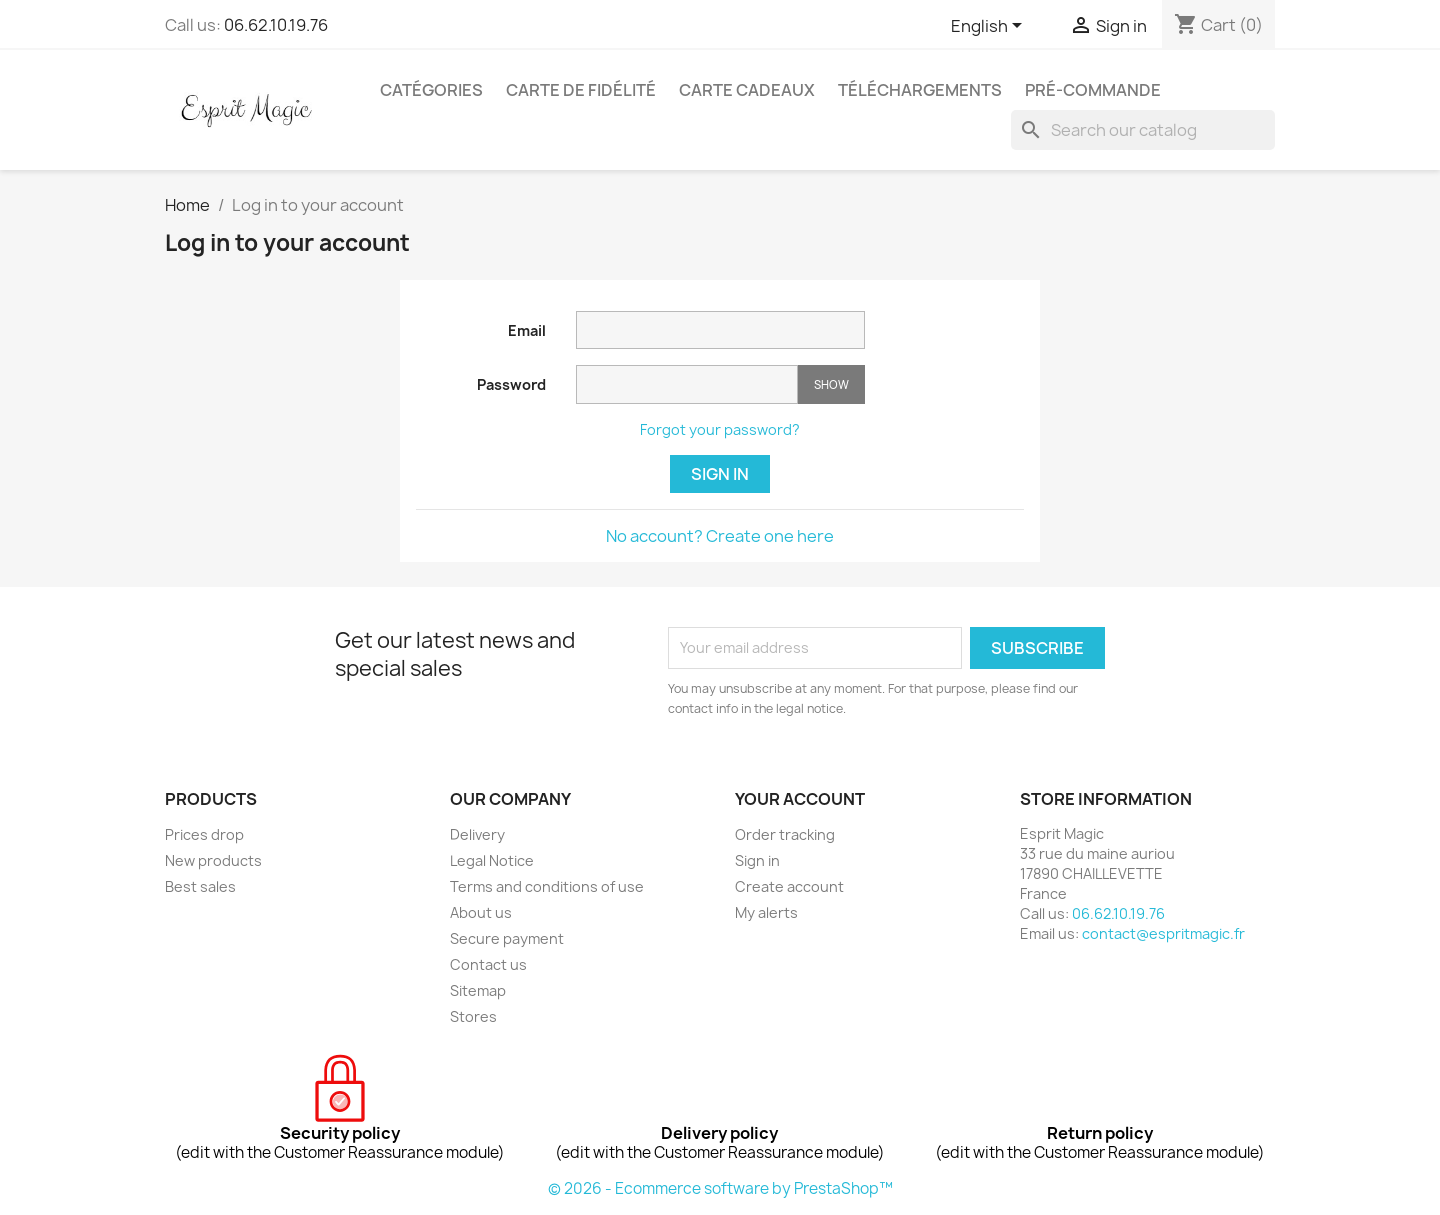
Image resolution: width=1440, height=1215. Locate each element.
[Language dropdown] (990, 27)
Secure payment (507, 938)
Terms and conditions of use (547, 886)
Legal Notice (492, 860)
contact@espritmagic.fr (1163, 933)
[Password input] (687, 384)
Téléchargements (920, 90)
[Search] (1143, 130)
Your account (800, 799)
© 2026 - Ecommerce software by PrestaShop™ (720, 1188)
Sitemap (478, 990)
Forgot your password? (720, 429)
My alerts (766, 912)
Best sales (200, 886)
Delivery (477, 834)
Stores (473, 1016)
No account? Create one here (720, 536)
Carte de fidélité (581, 90)
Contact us (488, 964)
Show (831, 384)
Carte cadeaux (747, 90)
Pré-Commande (1093, 90)
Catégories (431, 90)
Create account (789, 886)
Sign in (720, 474)
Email (527, 330)
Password (511, 384)
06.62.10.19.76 (276, 25)
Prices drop (204, 834)
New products (213, 860)
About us (481, 912)
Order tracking (785, 834)
